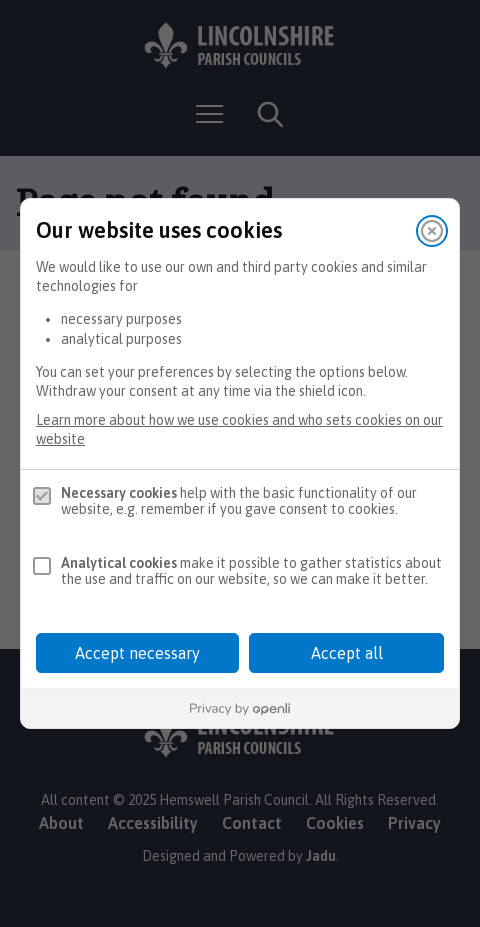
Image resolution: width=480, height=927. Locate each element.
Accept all (347, 653)
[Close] (432, 231)
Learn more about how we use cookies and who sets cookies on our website (239, 429)
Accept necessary (137, 653)
